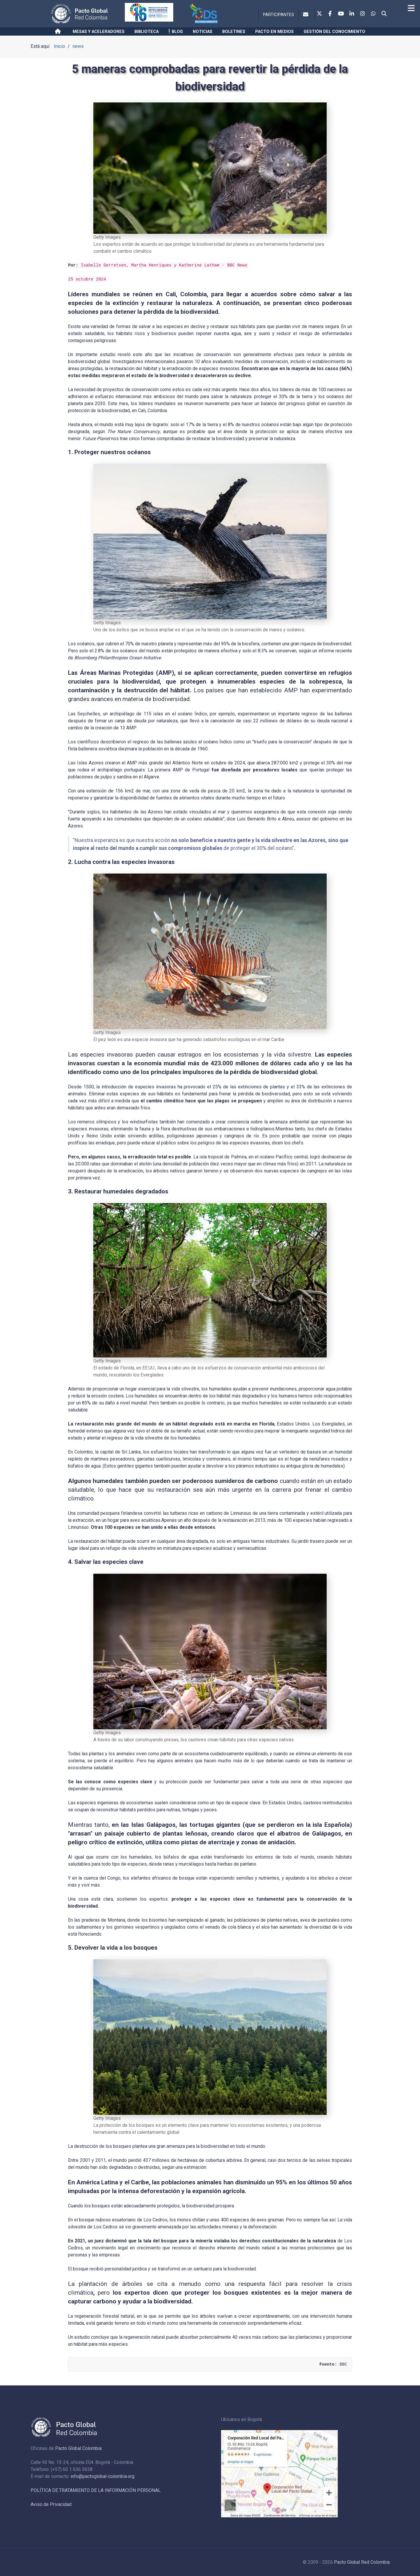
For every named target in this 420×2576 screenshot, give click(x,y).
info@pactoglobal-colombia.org (102, 2476)
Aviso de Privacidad (51, 2504)
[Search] (384, 14)
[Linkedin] (351, 14)
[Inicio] (59, 31)
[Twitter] (319, 14)
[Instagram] (362, 14)
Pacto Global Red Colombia (362, 2562)
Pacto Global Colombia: (78, 2448)
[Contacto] (307, 14)
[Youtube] (341, 14)
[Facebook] (330, 14)
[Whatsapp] (373, 14)
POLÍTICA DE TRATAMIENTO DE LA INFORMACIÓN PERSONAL (96, 2490)
